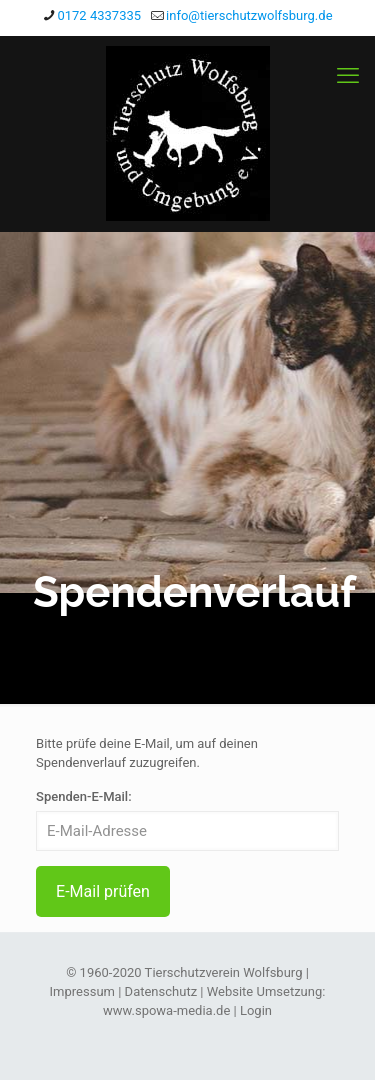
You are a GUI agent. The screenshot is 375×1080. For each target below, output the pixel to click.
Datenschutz (161, 991)
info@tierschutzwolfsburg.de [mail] (249, 15)
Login (256, 1010)
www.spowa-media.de (166, 1010)
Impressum (82, 991)
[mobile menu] (348, 76)
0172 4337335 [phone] (99, 15)
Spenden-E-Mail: (84, 796)
